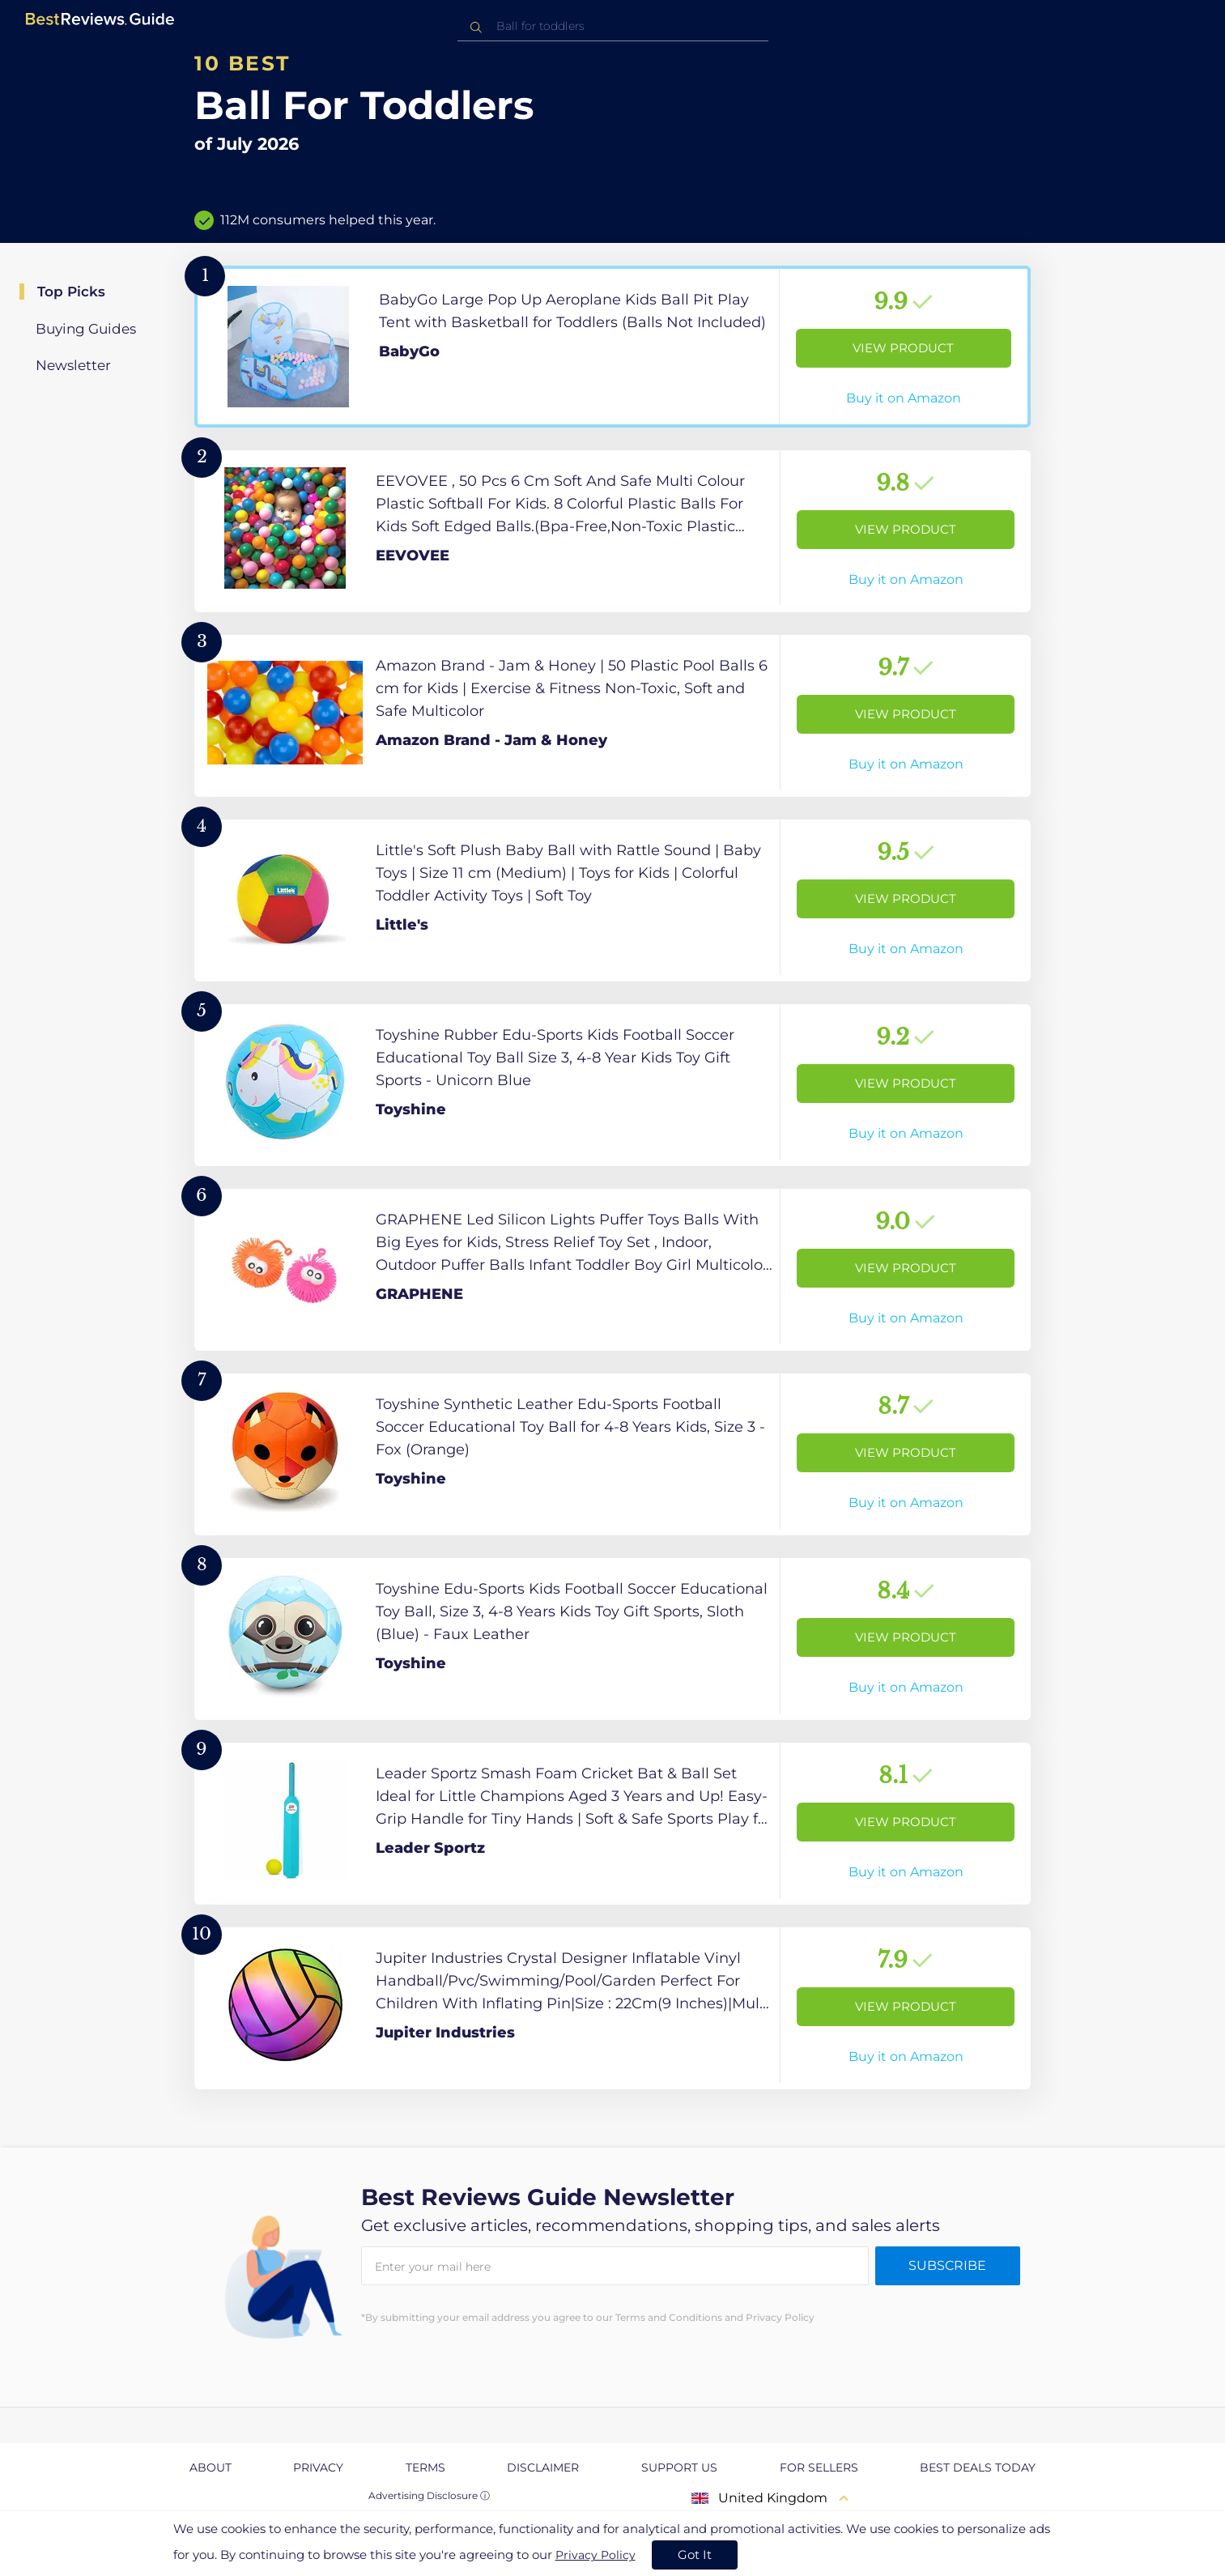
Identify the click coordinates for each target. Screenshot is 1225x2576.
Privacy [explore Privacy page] (318, 2467)
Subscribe (947, 2265)
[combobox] (612, 26)
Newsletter (73, 365)
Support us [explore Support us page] (679, 2467)
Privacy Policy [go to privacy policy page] (595, 2555)
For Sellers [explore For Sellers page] (819, 2467)
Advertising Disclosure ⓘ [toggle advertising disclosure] (429, 2495)
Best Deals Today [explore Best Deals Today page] (978, 2467)
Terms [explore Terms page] (425, 2467)
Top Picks (71, 291)
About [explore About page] (210, 2467)
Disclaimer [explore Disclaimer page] (543, 2467)
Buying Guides (86, 329)
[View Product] (612, 347)
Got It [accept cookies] (695, 2554)
